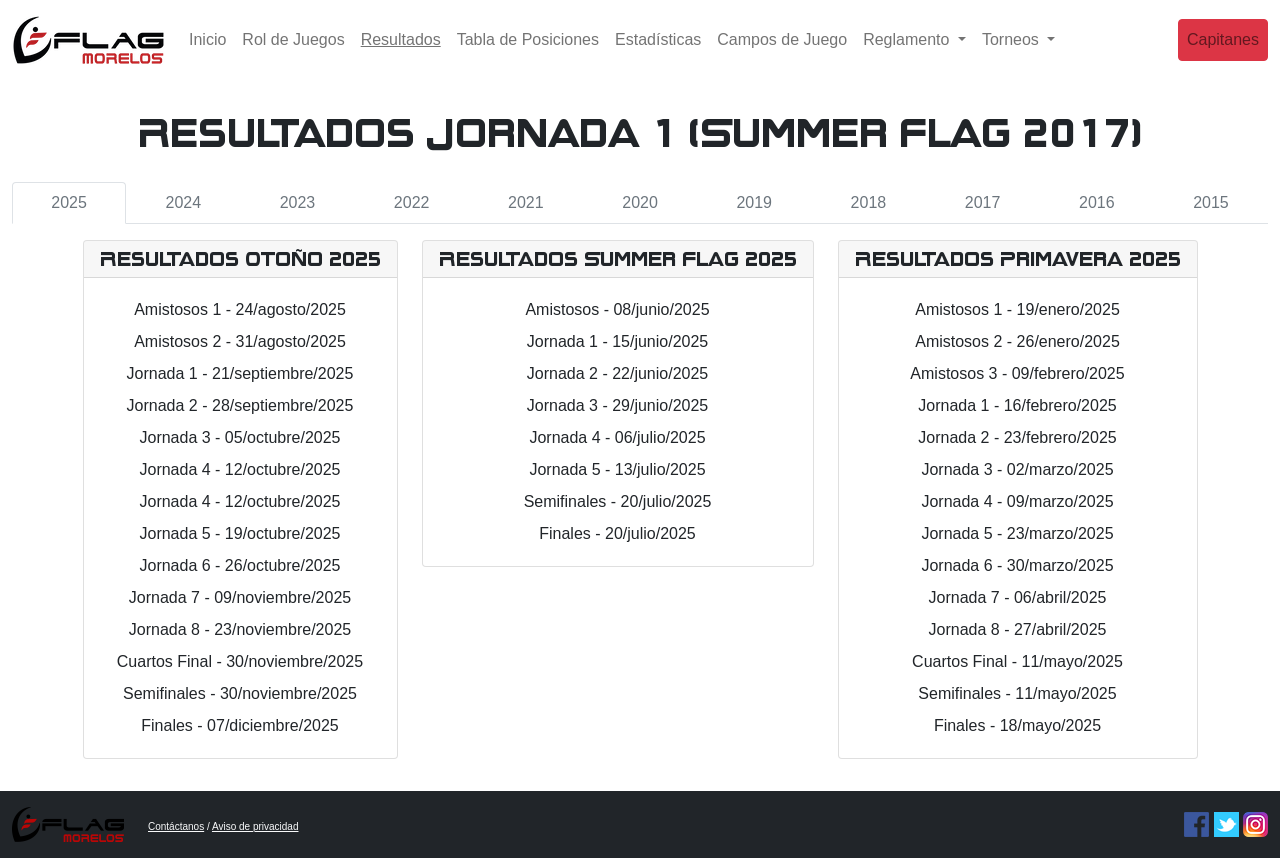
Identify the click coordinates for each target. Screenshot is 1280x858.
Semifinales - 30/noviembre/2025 (240, 693)
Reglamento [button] (908, 54)
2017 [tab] (983, 202)
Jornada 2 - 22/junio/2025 (617, 373)
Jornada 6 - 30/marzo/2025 (1017, 565)
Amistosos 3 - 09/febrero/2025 (1017, 373)
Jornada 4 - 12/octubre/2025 (239, 469)
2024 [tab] (183, 202)
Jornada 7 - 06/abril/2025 (1018, 597)
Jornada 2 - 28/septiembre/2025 (240, 405)
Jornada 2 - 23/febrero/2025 (1017, 437)
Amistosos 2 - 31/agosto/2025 (240, 341)
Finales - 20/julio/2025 (617, 533)
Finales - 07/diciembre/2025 (239, 725)
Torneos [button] (1012, 54)
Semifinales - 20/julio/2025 (618, 501)
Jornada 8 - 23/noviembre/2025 (240, 629)
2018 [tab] (869, 202)
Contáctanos (176, 826)
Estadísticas (658, 54)
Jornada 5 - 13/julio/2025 (617, 469)
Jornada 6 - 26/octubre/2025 (239, 565)
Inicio (207, 54)
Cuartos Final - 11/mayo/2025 (1017, 661)
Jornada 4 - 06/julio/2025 (617, 437)
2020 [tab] (640, 202)
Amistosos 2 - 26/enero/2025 (1017, 341)
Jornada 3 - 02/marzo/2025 (1017, 469)
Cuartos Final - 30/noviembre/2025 (240, 661)
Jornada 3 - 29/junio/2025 (617, 405)
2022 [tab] (412, 202)
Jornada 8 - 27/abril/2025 (1018, 629)
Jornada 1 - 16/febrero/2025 (1017, 405)
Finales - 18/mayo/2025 (1017, 725)
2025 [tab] (69, 202)
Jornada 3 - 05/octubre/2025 (239, 437)
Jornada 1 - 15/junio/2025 (617, 341)
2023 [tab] (298, 202)
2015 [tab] (1211, 202)
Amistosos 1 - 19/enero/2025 (1017, 309)
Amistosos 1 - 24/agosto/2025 (240, 309)
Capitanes (1223, 54)
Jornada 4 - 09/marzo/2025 (1017, 501)
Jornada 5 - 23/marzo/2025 (1017, 533)
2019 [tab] (754, 202)
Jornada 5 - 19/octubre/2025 (239, 533)
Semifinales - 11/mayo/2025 (1017, 693)
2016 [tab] (1097, 202)
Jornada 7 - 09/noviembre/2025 (240, 597)
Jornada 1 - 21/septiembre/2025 (240, 373)
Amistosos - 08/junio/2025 (617, 309)
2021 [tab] (526, 202)
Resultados (405, 52)
